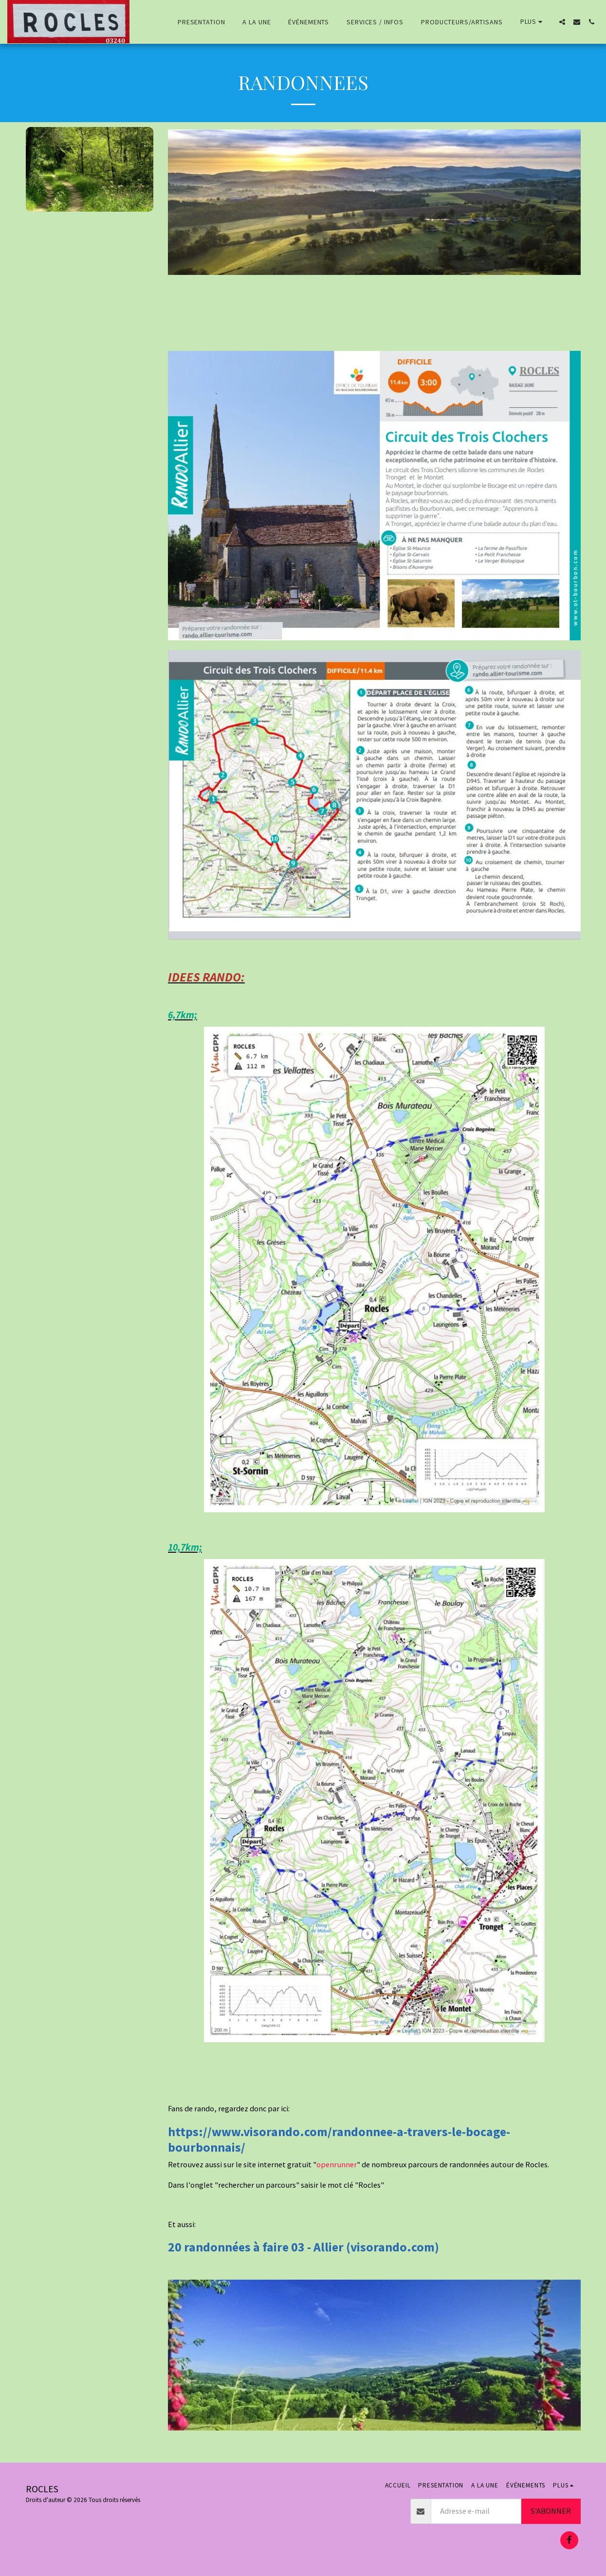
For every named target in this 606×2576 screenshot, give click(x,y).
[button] (562, 21)
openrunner (336, 2164)
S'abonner (550, 2511)
